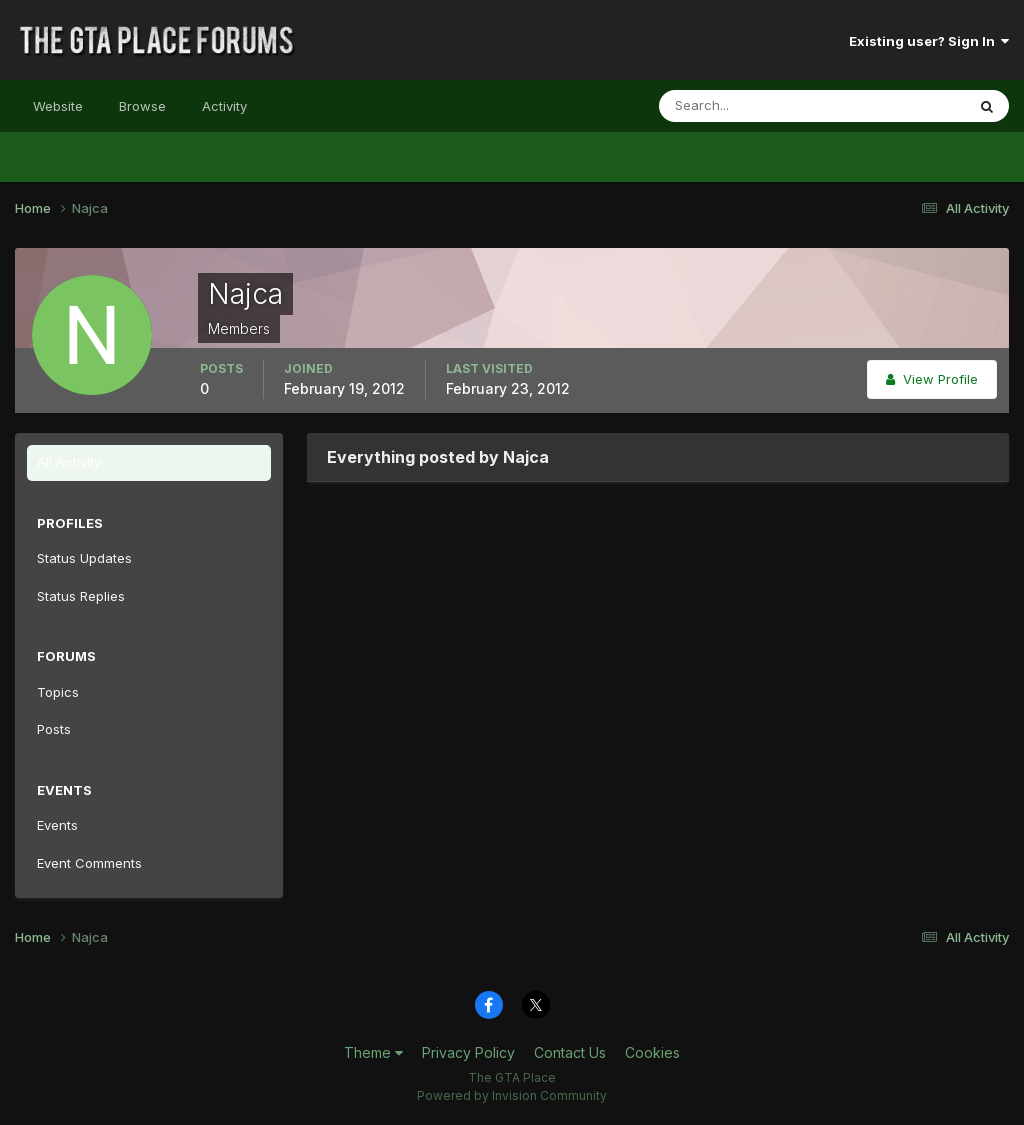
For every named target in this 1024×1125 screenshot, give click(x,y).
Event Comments (89, 863)
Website (58, 106)
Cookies (652, 1052)
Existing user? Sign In (929, 41)
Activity (224, 106)
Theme (373, 1052)
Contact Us (570, 1052)
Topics (58, 692)
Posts (54, 729)
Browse (142, 106)
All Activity (69, 462)
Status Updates (84, 558)
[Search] (747, 106)
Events (57, 825)
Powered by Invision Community (512, 1095)
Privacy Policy (468, 1052)
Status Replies (81, 596)
